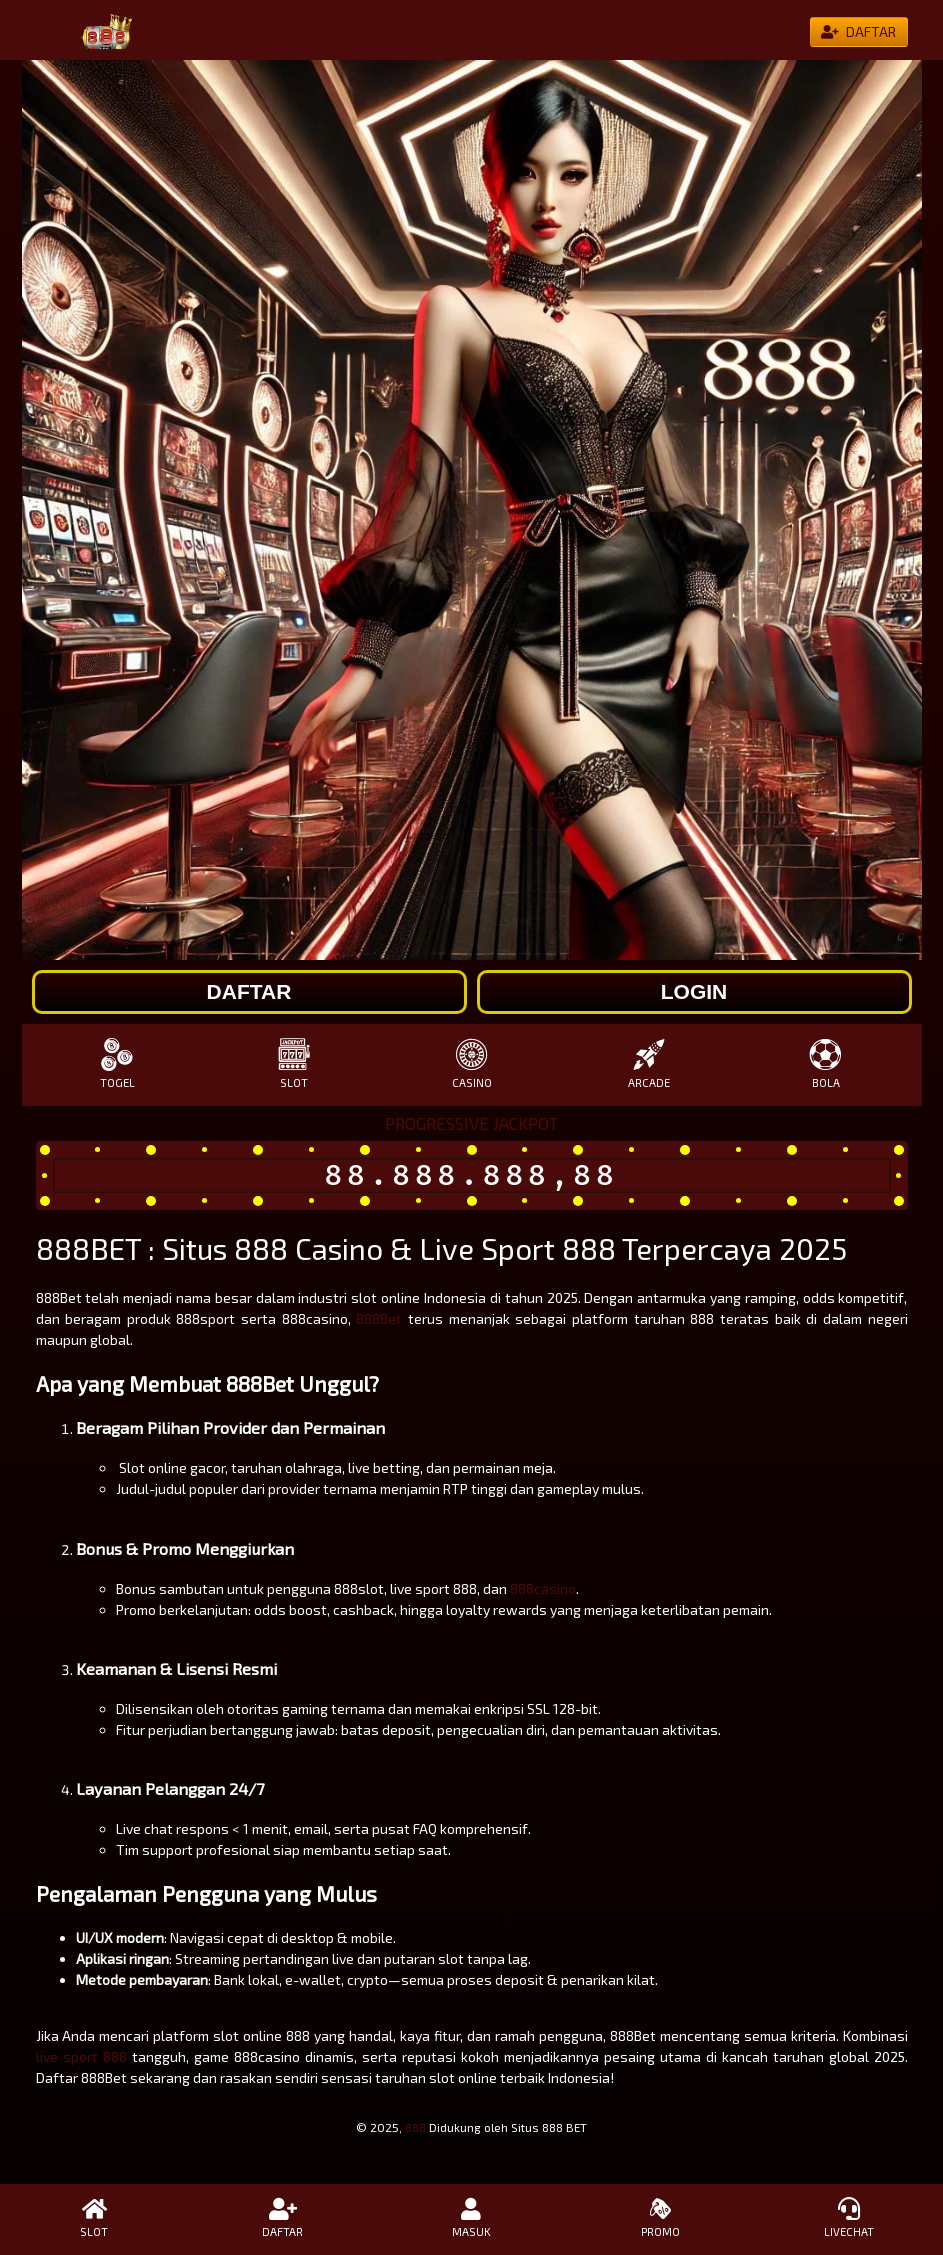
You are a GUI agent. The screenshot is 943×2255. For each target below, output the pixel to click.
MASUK (471, 2218)
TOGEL (117, 1063)
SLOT (294, 1063)
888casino (543, 1588)
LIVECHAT (848, 2218)
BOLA (825, 1063)
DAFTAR (283, 2218)
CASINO (471, 1063)
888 (415, 2127)
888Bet (379, 1318)
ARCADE (648, 1063)
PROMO (660, 2218)
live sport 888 (81, 2056)
